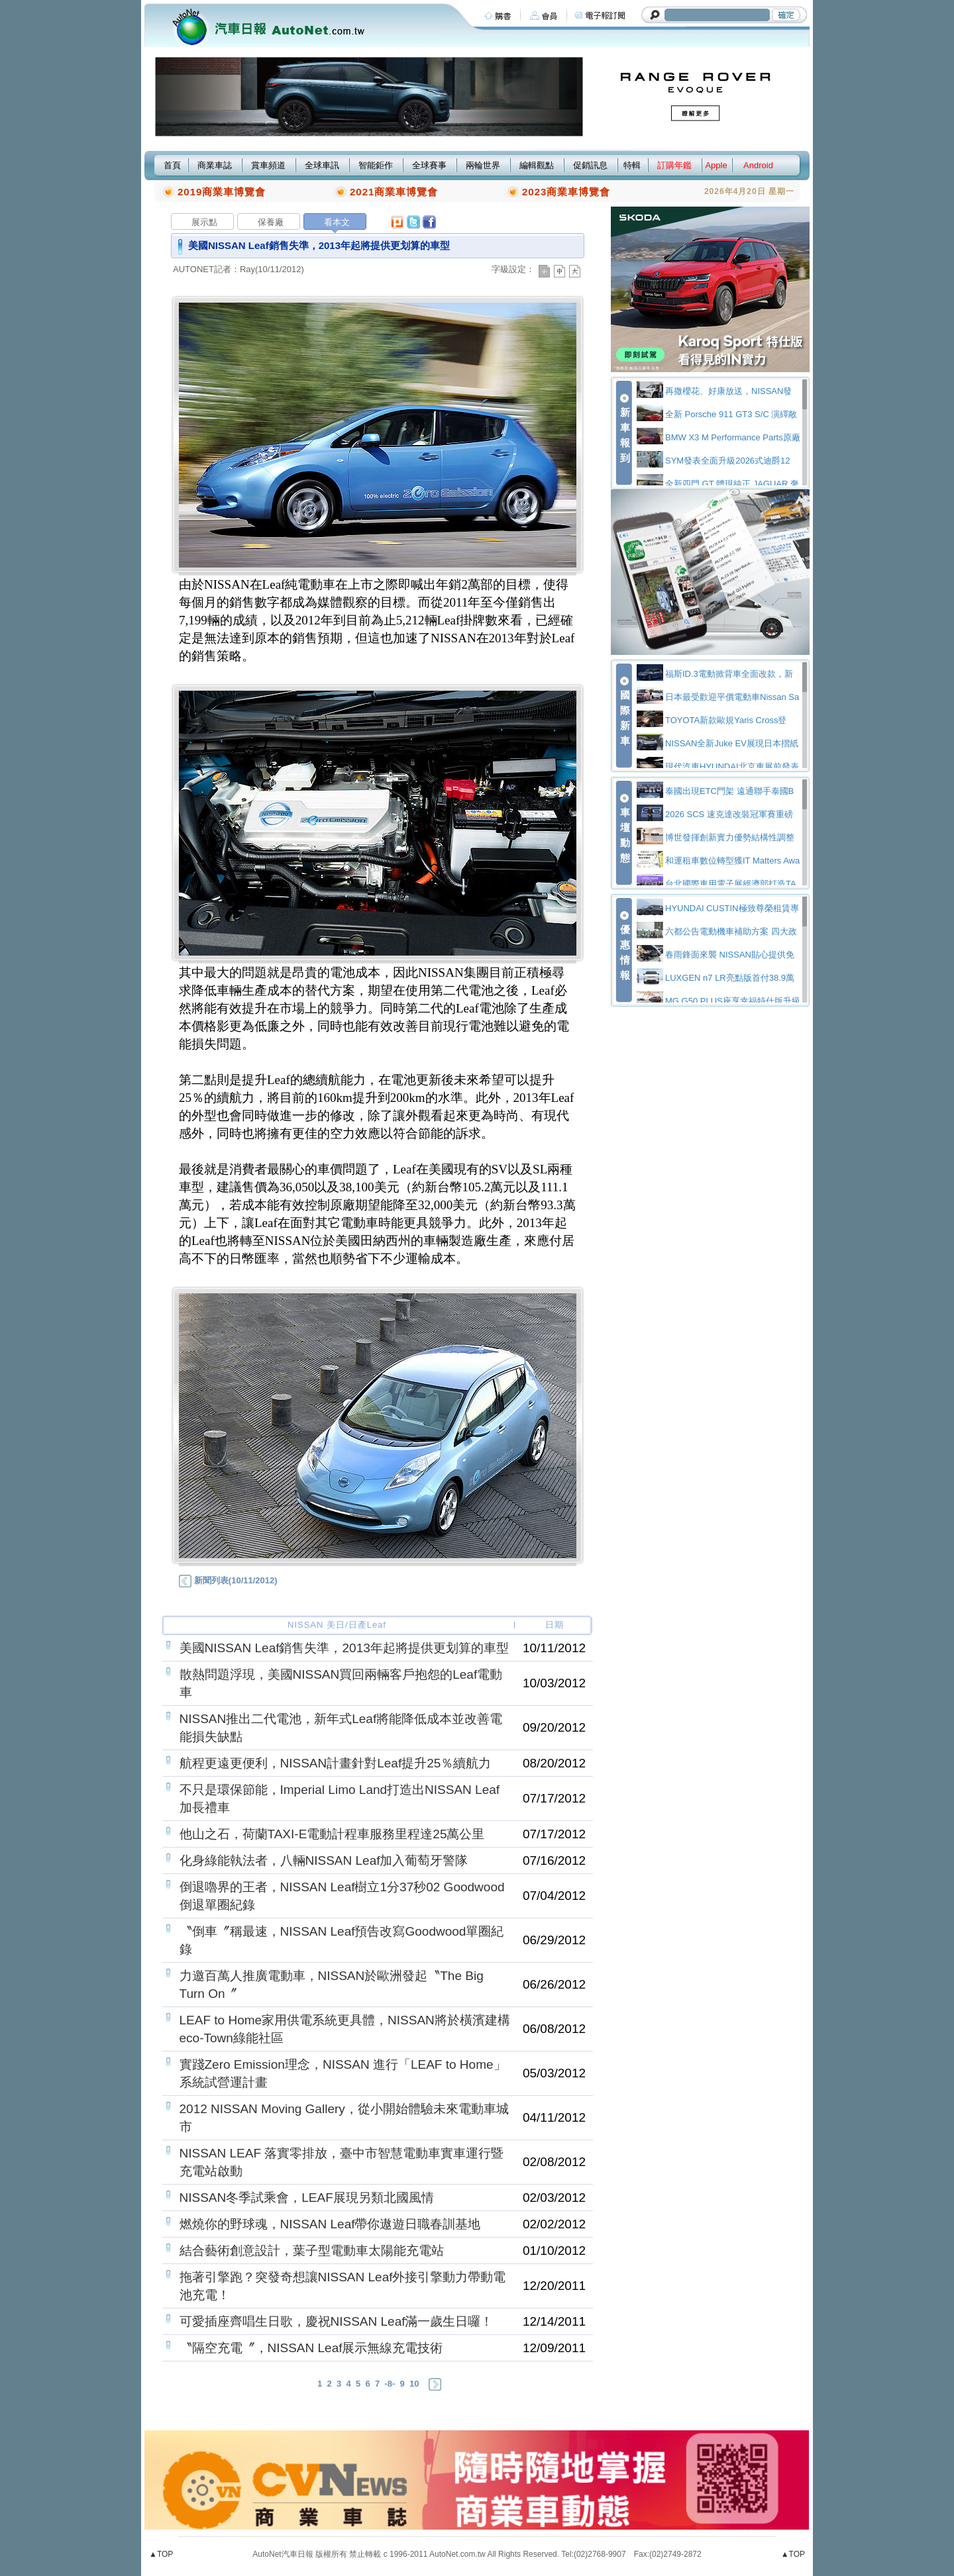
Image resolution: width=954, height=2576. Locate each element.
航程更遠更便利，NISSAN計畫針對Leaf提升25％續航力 (336, 1763)
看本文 (337, 222)
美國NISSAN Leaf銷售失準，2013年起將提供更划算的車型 (344, 1648)
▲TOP (161, 2554)
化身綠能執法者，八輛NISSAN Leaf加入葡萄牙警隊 (324, 1860)
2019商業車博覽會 (222, 191)
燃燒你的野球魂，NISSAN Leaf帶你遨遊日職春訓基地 (330, 2224)
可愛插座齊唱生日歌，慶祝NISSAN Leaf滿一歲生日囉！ (337, 2321)
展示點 (204, 222)
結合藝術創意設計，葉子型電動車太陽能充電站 (312, 2250)
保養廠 (271, 222)
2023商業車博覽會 (566, 191)
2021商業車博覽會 (394, 191)
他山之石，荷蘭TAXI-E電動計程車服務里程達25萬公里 (332, 1834)
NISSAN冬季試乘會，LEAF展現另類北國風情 (307, 2197)
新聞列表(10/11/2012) (228, 1580)
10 (414, 2384)
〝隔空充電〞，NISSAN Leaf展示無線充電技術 (311, 2348)
